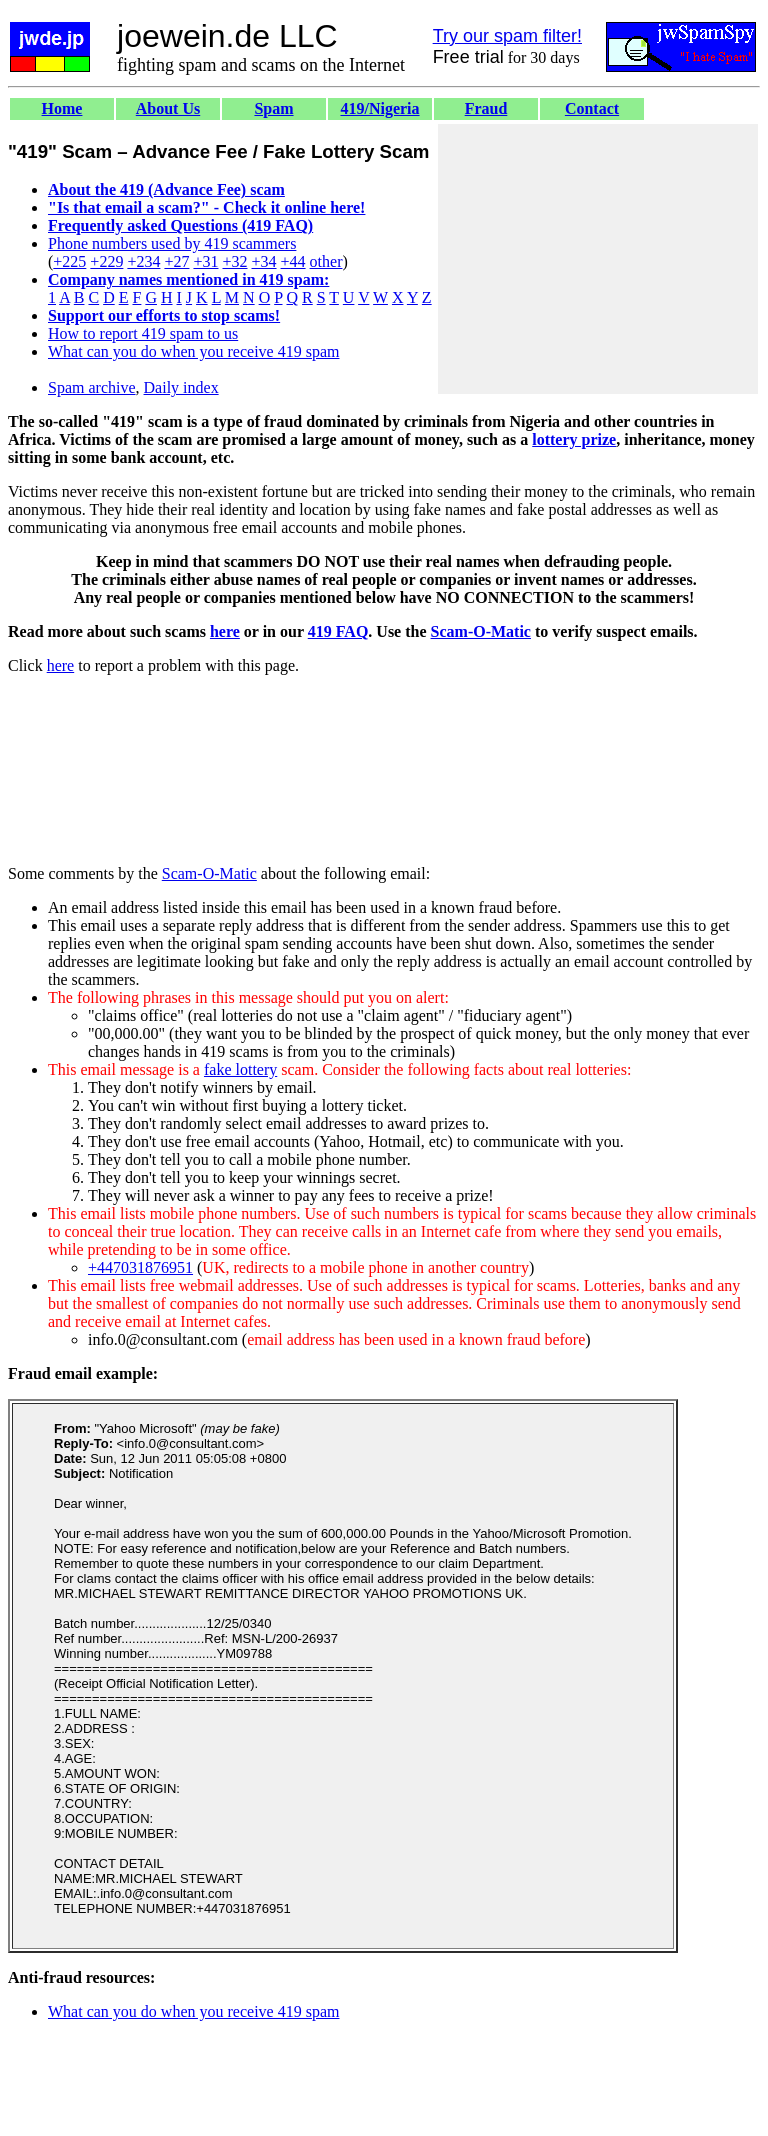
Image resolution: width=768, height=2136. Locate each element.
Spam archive (92, 387)
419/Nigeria (379, 108)
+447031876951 (140, 1267)
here (225, 631)
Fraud (486, 108)
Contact (592, 108)
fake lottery (240, 1069)
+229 (106, 261)
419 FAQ (338, 631)
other (326, 261)
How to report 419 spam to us (143, 333)
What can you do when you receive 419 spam (193, 351)
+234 (143, 261)
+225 (69, 261)
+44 (293, 261)
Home (62, 108)
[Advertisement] (598, 259)
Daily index (181, 387)
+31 (205, 261)
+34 (264, 261)
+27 (176, 261)
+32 (234, 261)
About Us (168, 108)
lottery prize (574, 439)
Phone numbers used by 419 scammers (172, 243)
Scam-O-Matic (481, 631)
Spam (273, 108)
